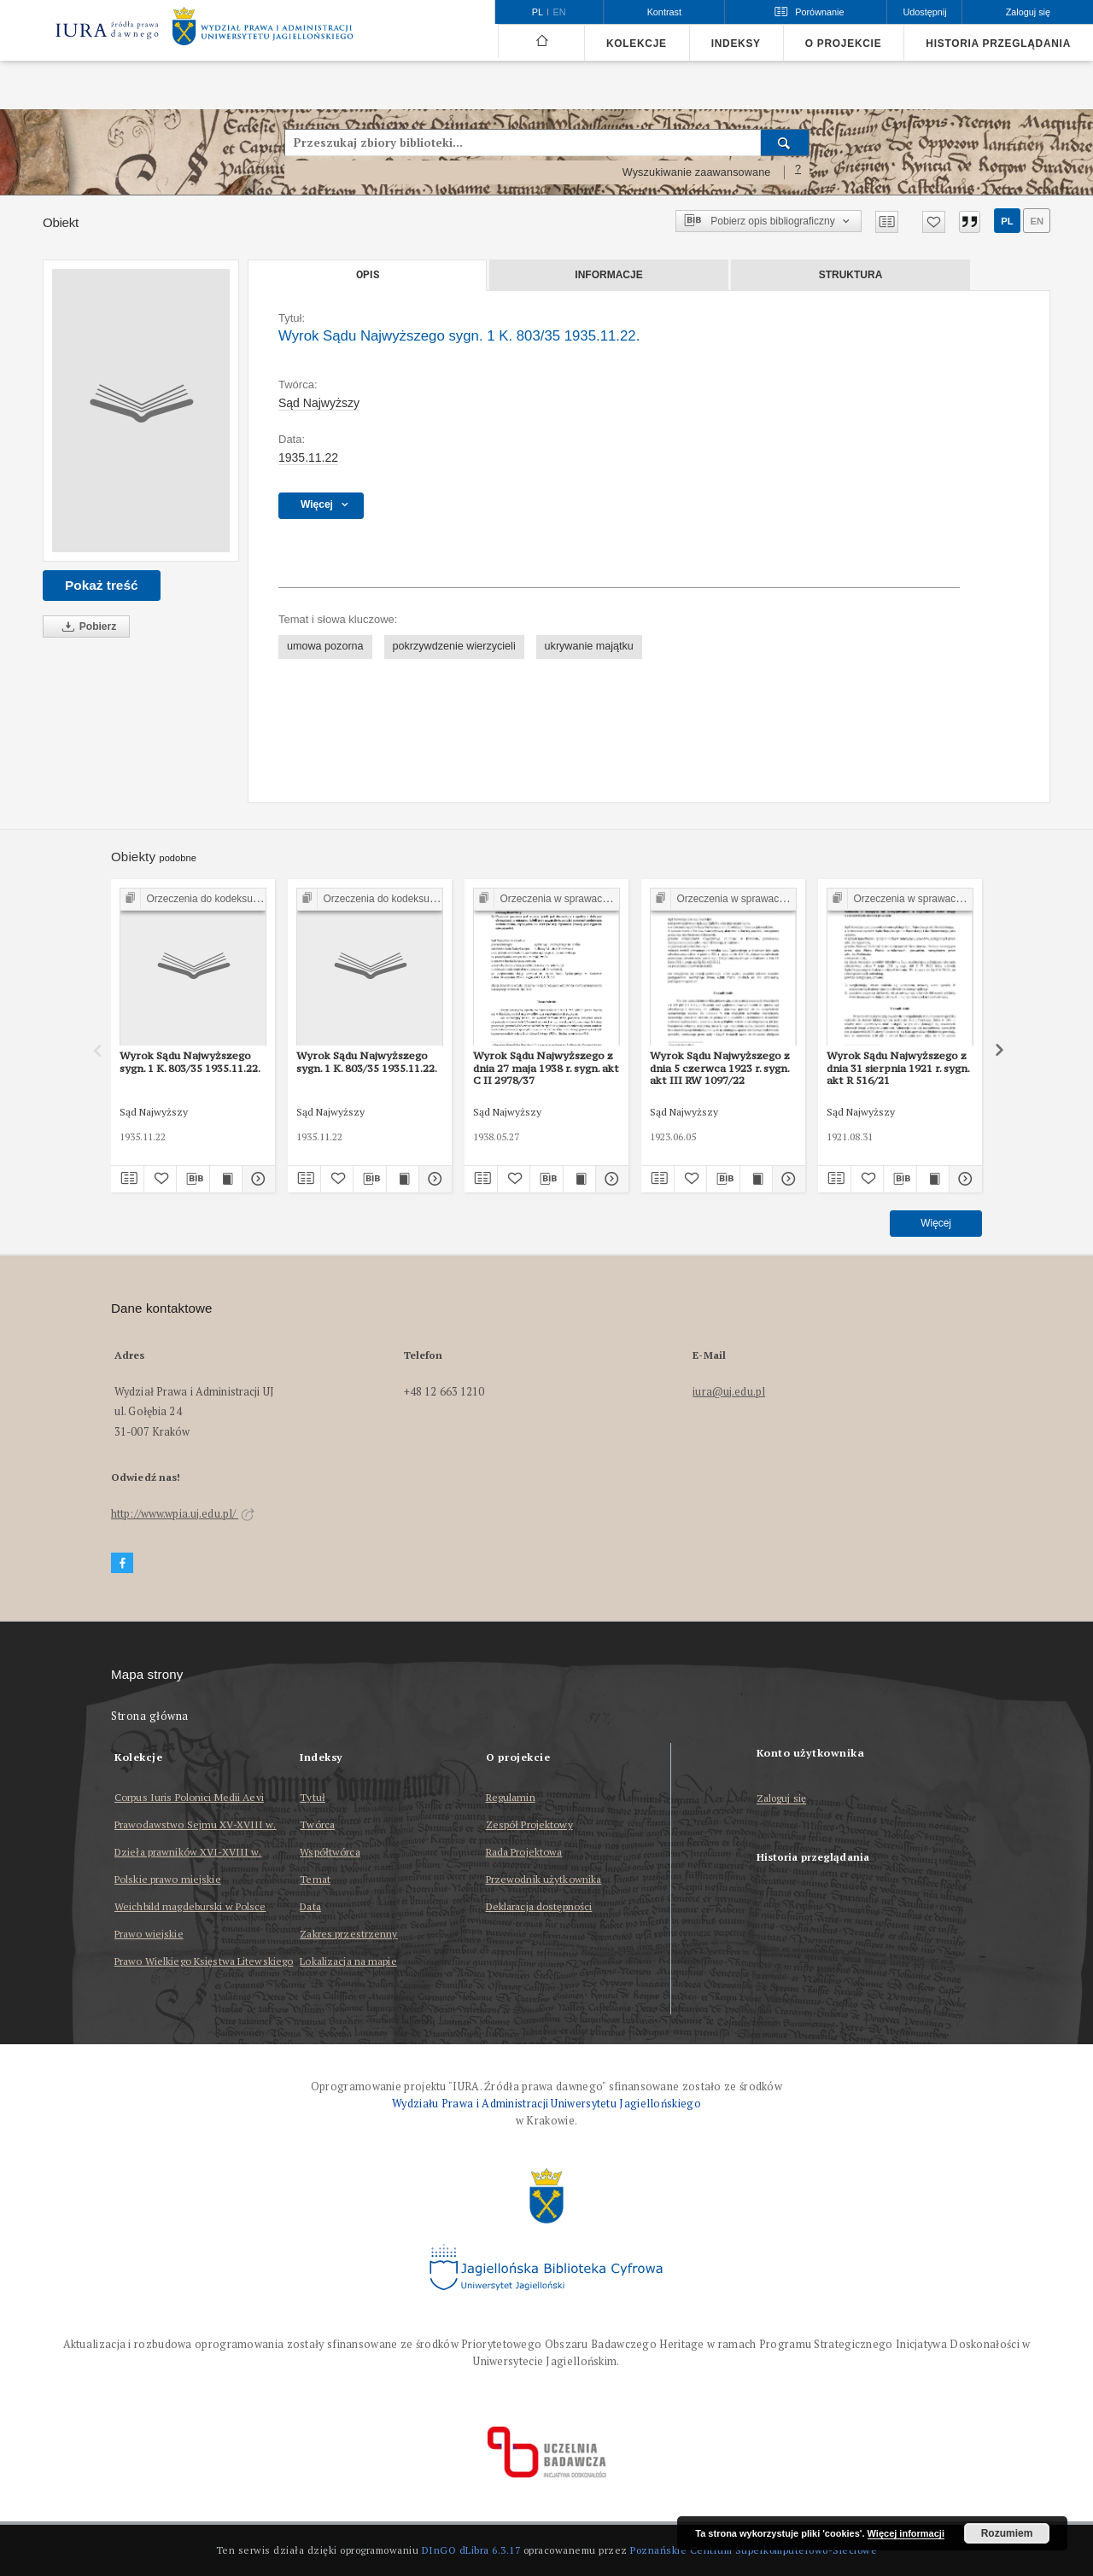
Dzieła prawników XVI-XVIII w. (187, 1851)
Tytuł (312, 1797)
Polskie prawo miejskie (167, 1879)
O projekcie (843, 44)
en (1036, 221)
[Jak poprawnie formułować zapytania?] (798, 172)
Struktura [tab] (851, 275)
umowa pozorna (325, 646)
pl (1007, 221)
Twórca (317, 1824)
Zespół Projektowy (529, 1824)
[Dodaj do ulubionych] (933, 222)
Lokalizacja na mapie (348, 1961)
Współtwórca (329, 1851)
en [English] (559, 12)
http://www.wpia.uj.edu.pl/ (182, 1514)
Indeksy (736, 44)
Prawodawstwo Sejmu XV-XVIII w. (195, 1824)
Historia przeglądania (998, 44)
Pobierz (86, 627)
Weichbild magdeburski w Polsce (190, 1906)
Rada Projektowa (524, 1851)
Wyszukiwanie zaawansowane (696, 172)
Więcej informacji (906, 2533)
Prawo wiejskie (149, 1933)
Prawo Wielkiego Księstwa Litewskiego (203, 1961)
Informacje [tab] (608, 275)
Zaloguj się (782, 1798)
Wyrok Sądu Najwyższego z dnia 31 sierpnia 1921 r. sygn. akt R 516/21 (898, 1068)
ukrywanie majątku (589, 646)
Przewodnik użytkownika (544, 1879)
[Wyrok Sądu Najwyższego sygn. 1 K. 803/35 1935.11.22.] (141, 410)
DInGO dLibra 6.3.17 (471, 2550)
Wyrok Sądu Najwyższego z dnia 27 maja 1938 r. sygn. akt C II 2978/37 (546, 1068)
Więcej (936, 1223)
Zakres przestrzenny (348, 1933)
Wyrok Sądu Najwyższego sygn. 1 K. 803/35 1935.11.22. (190, 1061)
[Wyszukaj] (785, 142)
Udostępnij (924, 12)
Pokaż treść (101, 585)
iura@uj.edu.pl (729, 1391)
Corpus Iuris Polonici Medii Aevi (189, 1797)
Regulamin (510, 1797)
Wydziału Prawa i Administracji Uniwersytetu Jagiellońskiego (546, 2103)
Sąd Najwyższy (318, 403)
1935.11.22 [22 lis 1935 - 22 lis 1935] (308, 457)
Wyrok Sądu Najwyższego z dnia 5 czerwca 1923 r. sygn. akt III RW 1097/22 (720, 1068)
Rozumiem (1007, 2533)
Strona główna (150, 1716)
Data (310, 1906)
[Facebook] (122, 1563)
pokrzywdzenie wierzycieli (454, 646)
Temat (315, 1879)
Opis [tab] (367, 275)
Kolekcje (636, 44)
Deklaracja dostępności (539, 1906)
